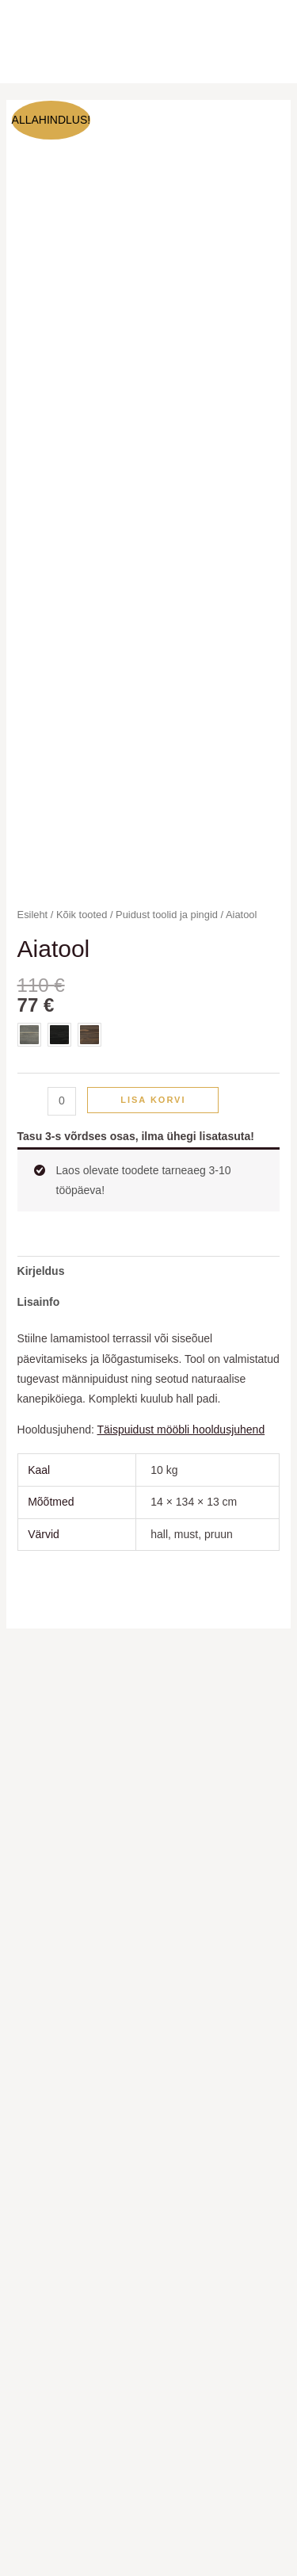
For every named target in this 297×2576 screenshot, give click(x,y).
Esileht (32, 915)
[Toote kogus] (62, 1101)
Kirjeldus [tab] (41, 1271)
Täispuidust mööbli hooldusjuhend (181, 1429)
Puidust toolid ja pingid (167, 915)
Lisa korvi (152, 1099)
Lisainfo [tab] (38, 1302)
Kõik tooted (81, 915)
